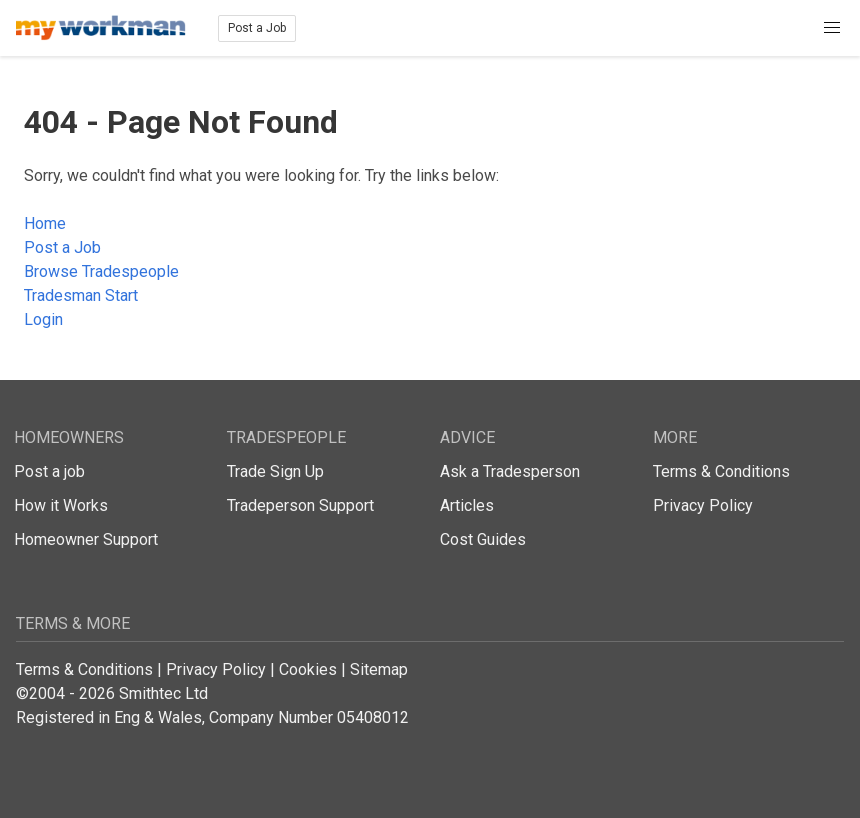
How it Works (61, 505)
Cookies (308, 669)
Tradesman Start (81, 295)
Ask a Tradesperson (510, 471)
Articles (467, 505)
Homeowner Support (86, 539)
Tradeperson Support (300, 505)
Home (45, 223)
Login (43, 319)
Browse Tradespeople (101, 271)
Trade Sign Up (275, 471)
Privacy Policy (703, 505)
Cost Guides (483, 539)
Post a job (49, 471)
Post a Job (257, 28)
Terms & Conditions (721, 471)
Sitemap (379, 669)
